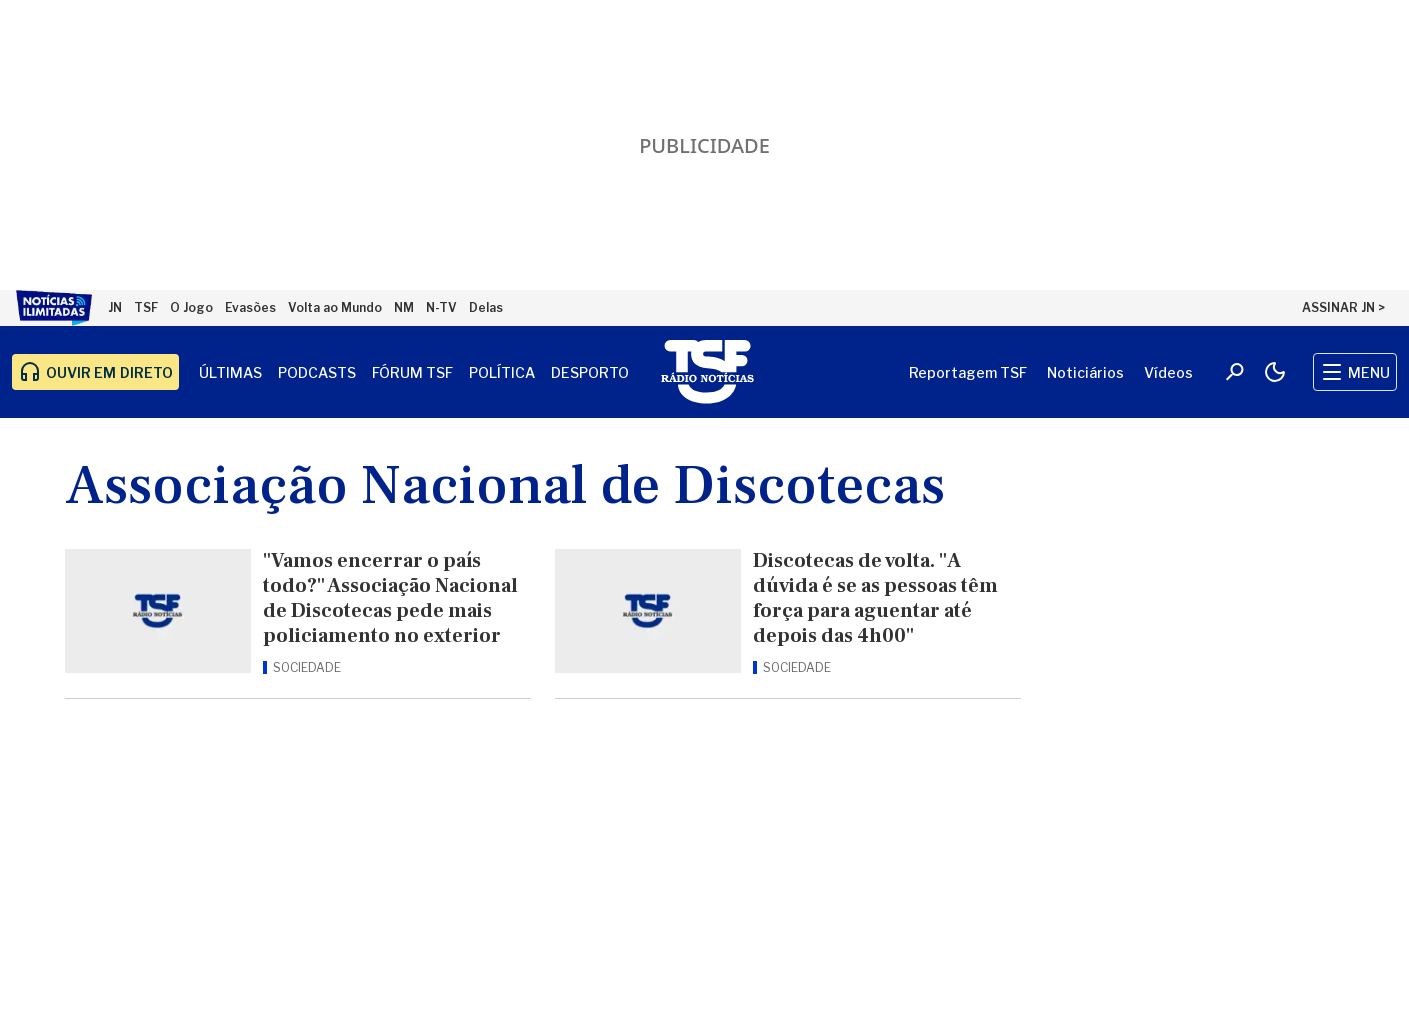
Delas (486, 307)
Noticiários (1085, 372)
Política (502, 372)
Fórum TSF (412, 372)
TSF (146, 307)
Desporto (590, 372)
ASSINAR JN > (1343, 307)
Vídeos (1168, 372)
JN (115, 307)
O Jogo (191, 307)
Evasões (250, 307)
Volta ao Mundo (335, 307)
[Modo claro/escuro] (1275, 372)
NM (404, 307)
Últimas (230, 372)
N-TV (441, 307)
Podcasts (317, 372)
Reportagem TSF (968, 372)
